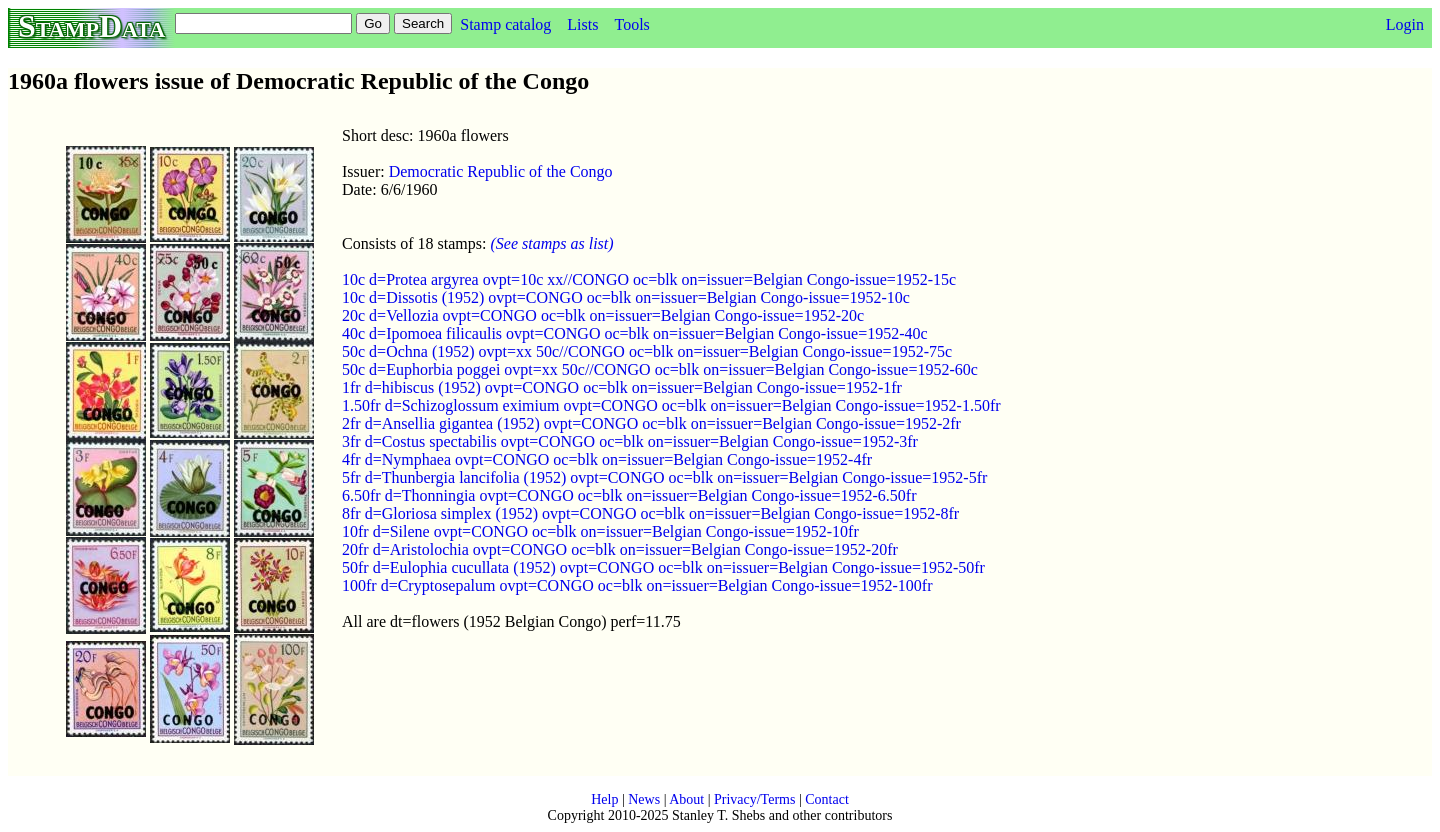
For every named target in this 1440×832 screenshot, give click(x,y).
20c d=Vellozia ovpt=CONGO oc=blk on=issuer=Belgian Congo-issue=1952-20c (603, 315)
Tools (631, 24)
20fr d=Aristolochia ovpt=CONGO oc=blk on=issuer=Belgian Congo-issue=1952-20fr (620, 549)
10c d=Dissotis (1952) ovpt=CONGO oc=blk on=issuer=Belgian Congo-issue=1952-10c (626, 297)
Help (604, 799)
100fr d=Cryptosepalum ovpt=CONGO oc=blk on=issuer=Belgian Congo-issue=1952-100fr (637, 585)
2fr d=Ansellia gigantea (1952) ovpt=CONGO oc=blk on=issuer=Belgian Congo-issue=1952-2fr (651, 423)
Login (1405, 24)
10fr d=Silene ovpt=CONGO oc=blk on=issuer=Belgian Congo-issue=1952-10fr (600, 531)
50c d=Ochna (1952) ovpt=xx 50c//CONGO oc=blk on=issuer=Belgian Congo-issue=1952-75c (647, 351)
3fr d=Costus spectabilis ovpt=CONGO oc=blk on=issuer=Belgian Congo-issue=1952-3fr (630, 441)
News (644, 799)
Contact (827, 799)
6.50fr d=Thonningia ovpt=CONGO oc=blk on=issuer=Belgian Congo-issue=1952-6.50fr (629, 495)
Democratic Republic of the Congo (501, 171)
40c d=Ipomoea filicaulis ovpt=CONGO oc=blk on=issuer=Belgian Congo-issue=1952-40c (635, 333)
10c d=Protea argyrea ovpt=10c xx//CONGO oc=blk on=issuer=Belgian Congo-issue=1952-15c (649, 279)
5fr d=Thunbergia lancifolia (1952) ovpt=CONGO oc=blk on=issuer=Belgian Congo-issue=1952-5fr (664, 477)
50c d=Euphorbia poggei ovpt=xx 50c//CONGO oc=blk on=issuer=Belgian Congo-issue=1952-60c (660, 369)
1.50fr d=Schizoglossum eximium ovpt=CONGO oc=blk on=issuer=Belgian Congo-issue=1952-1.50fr (671, 405)
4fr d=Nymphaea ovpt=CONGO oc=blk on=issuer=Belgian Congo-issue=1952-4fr (607, 459)
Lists (582, 24)
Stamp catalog (505, 24)
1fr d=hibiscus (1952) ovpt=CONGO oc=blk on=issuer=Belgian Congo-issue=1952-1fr (622, 387)
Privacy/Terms (754, 799)
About (686, 799)
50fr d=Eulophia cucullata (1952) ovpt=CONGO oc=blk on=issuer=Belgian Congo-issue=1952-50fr (663, 567)
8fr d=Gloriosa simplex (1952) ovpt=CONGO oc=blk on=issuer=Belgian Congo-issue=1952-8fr (650, 513)
